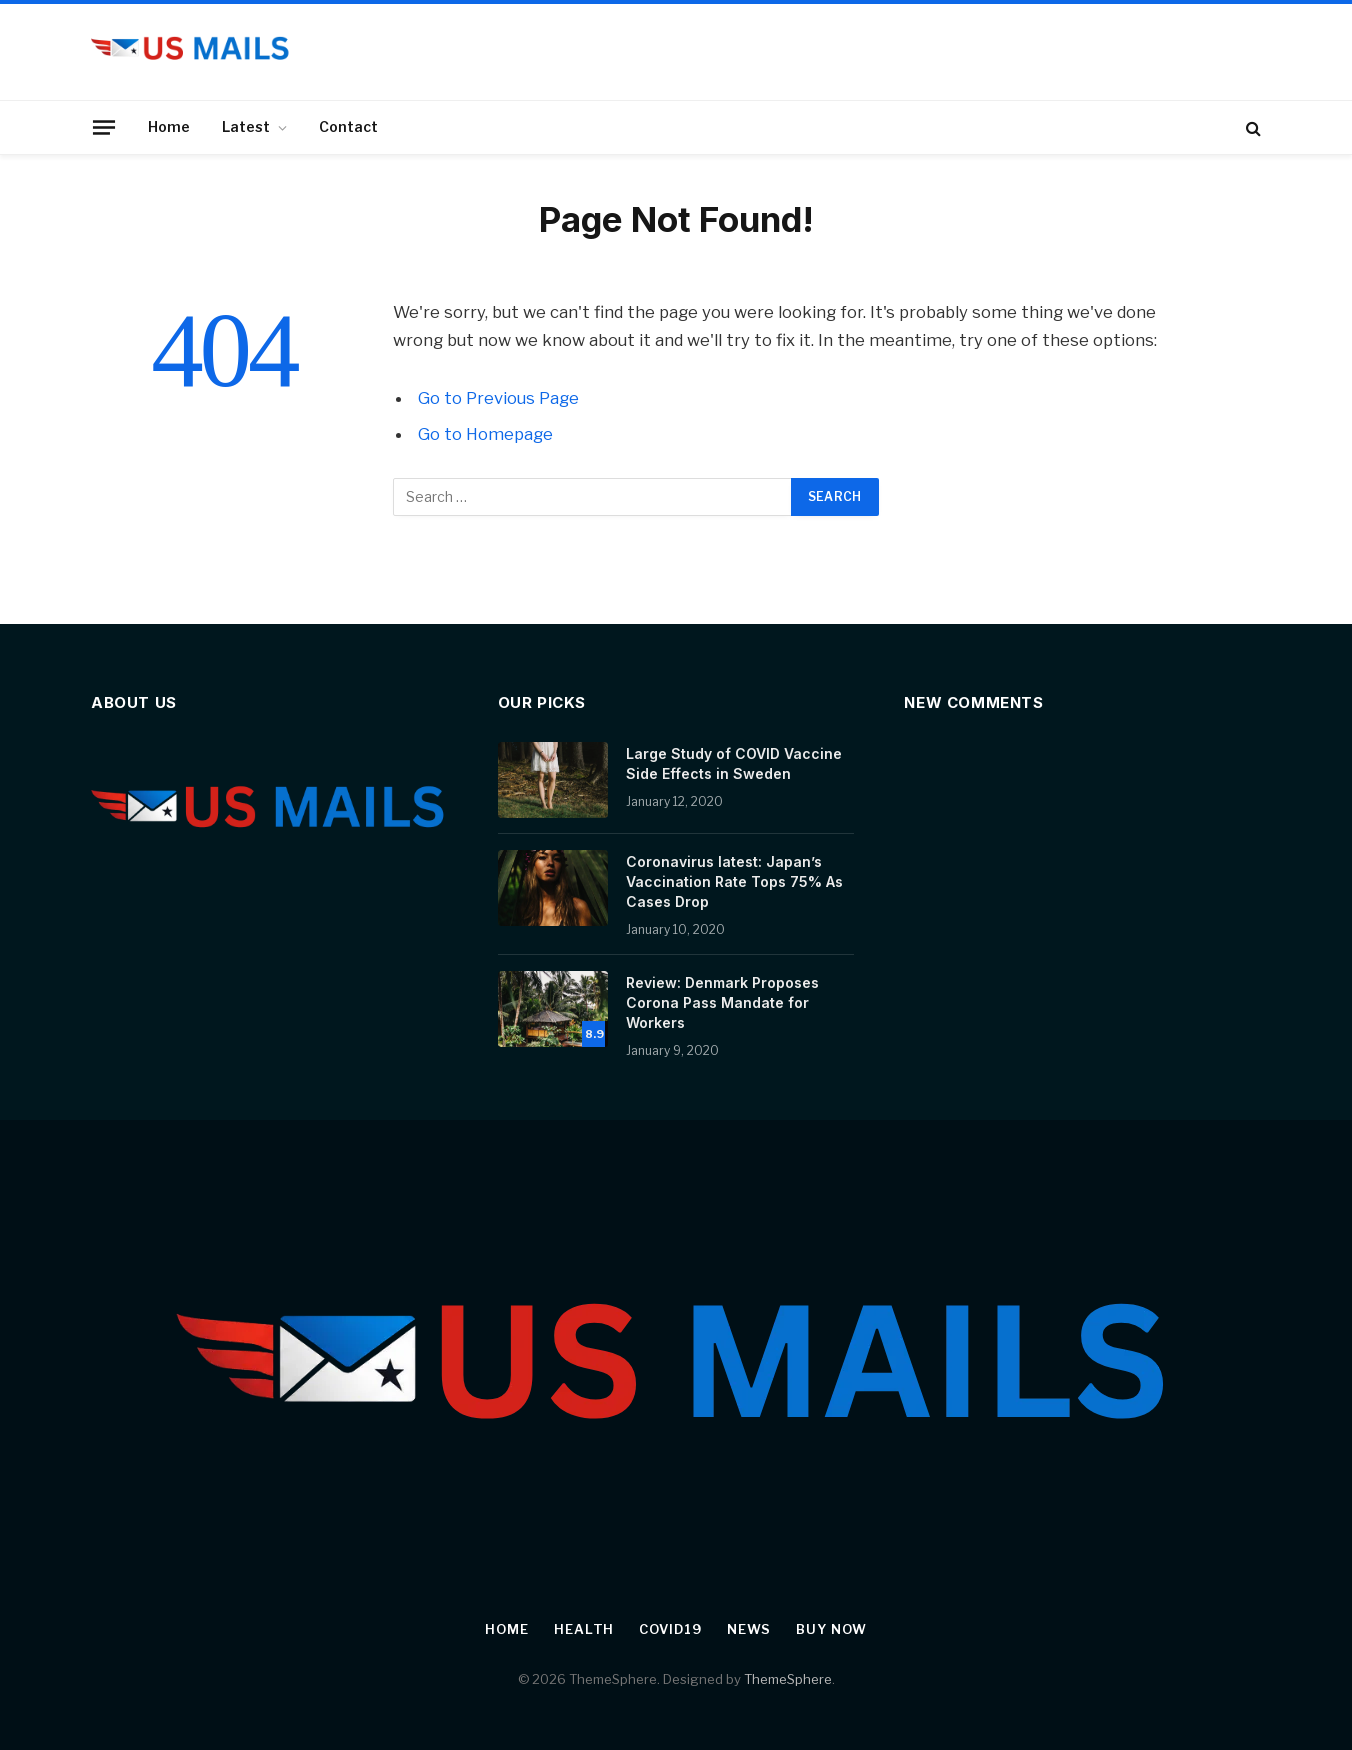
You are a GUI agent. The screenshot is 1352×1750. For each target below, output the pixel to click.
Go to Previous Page (498, 398)
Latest (246, 126)
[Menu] (104, 127)
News (749, 1629)
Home (169, 126)
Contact (348, 126)
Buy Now (831, 1629)
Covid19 (670, 1629)
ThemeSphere (788, 1679)
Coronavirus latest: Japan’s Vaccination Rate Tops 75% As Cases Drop (734, 881)
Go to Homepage (485, 434)
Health (584, 1629)
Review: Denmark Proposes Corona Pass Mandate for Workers (722, 1002)
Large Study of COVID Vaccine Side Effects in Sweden (734, 763)
